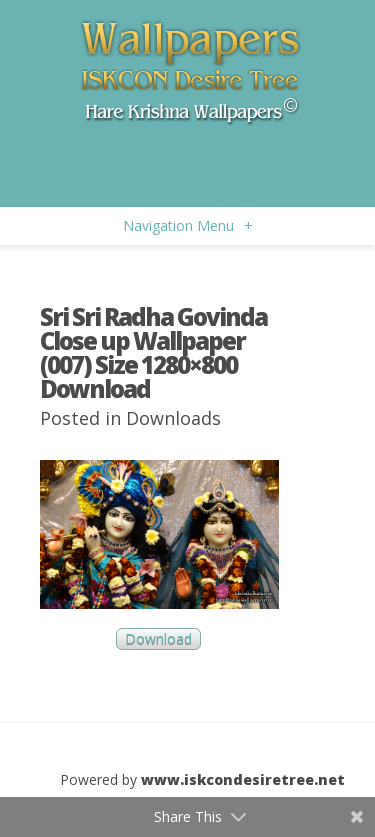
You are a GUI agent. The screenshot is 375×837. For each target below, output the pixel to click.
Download (158, 639)
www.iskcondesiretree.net (243, 779)
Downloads (173, 418)
